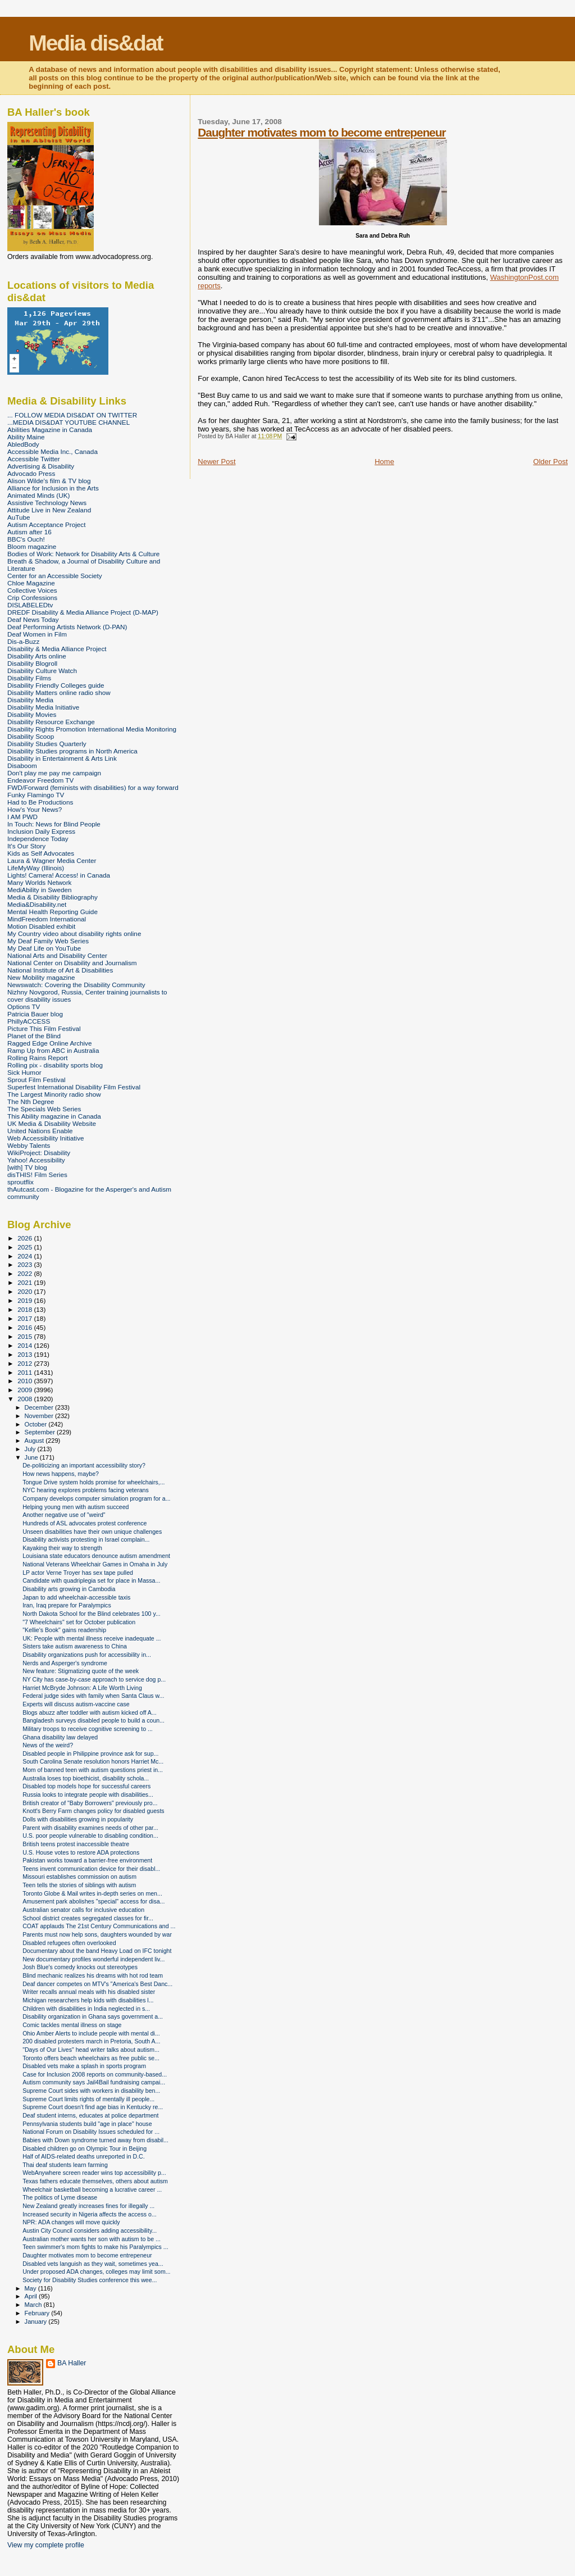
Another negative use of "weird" (63, 1514)
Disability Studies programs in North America (72, 751)
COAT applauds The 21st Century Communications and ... (98, 1926)
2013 (25, 1354)
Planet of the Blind (34, 1035)
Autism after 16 (29, 531)
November (40, 1415)
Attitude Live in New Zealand (49, 510)
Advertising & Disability (40, 466)
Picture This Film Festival (44, 1028)
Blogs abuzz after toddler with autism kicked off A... (89, 1712)
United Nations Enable (40, 1130)
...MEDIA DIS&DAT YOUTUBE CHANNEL (68, 422)
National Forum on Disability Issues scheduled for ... (90, 2131)
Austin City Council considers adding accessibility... (89, 2230)
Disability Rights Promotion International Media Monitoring (91, 729)
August (35, 1440)
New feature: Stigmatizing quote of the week (80, 1671)
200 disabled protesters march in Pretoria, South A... (91, 2041)
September (41, 1432)
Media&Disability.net (36, 904)
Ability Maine (25, 436)
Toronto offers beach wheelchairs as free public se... (90, 2058)
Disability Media (30, 699)
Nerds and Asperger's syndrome (64, 1663)
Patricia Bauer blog (35, 1013)
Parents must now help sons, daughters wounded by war (97, 1934)
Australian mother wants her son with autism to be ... (91, 2239)
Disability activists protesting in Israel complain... (85, 1539)
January (37, 2321)
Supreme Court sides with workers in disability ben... (91, 2090)
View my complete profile (45, 2545)
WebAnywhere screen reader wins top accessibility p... (94, 2172)
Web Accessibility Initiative (45, 1138)
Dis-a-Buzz (23, 641)
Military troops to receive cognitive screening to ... (87, 1728)
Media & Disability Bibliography (52, 897)
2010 (25, 1380)
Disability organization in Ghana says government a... (92, 2016)
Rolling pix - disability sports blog (55, 1065)
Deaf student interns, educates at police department (90, 2115)
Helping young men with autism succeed (75, 1506)
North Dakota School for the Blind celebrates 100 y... (91, 1613)
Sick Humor (24, 1072)
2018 (25, 1309)
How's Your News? (34, 809)
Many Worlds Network (39, 882)
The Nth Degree (30, 1101)
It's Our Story (26, 845)
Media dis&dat (95, 43)
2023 (25, 1264)
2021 (25, 1282)
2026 (25, 1238)
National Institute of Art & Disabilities (60, 970)
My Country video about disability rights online (74, 933)
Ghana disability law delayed (60, 1737)
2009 (25, 1389)
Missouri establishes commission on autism (79, 1876)
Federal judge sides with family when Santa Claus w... (93, 1695)
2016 (25, 1327)
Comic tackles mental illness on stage (71, 2024)
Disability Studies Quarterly (46, 743)
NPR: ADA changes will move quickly (71, 2222)
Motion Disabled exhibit (41, 926)
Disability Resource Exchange (51, 721)
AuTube (18, 517)
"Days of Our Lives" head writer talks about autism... (90, 2049)
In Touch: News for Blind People (54, 824)
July (31, 1449)
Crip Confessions (32, 597)
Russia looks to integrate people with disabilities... (87, 1794)
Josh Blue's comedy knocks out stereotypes (80, 1967)
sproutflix (20, 1181)
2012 (25, 1363)
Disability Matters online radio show (59, 692)
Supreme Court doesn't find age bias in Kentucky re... (92, 2106)
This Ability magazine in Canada (54, 1116)
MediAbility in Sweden (39, 889)
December (40, 1407)
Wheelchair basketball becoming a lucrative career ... (92, 2189)
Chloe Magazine (31, 583)
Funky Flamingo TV (35, 794)
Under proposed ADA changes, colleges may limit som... (96, 2271)
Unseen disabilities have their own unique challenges (92, 1531)
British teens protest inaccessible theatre (75, 1844)
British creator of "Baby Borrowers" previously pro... (89, 1803)
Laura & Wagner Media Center (52, 860)
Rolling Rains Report (37, 1057)
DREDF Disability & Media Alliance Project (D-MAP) (82, 612)
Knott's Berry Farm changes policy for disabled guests (93, 1810)
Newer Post (216, 461)
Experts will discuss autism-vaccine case (75, 1704)
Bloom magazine (31, 546)
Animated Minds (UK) (38, 495)
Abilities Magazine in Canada (49, 429)
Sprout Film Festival (36, 1079)
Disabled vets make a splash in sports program (84, 2065)
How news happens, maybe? (60, 1473)
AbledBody (23, 444)
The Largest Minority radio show (54, 1094)
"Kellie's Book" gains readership (64, 1630)
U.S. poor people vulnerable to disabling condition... (90, 1835)
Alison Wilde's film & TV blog (49, 480)
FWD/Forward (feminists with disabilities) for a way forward (93, 787)
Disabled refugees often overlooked (69, 1942)
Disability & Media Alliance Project (57, 648)
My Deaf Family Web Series (48, 940)
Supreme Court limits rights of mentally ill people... (88, 2099)
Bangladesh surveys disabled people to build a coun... (93, 1720)
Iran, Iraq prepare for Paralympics (66, 1605)
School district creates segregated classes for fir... (87, 1918)
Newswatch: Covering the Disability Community (76, 984)
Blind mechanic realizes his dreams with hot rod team (92, 1975)
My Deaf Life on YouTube (44, 948)
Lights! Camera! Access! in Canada (58, 875)
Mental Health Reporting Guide (52, 911)
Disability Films (29, 678)
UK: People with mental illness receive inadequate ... (91, 1638)
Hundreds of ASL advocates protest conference (84, 1523)
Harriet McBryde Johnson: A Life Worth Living (82, 1687)
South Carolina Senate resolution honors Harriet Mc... (92, 1761)
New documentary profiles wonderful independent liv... (93, 1959)
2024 (25, 1256)
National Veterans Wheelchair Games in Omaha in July (94, 1564)
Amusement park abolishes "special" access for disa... (93, 1901)
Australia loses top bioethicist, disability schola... (85, 1778)
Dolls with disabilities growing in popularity (77, 1819)
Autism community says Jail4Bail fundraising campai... (93, 2082)
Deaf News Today (33, 619)
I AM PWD (22, 816)
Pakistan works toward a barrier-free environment (87, 1860)
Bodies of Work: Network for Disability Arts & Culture (83, 553)
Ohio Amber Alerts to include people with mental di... (91, 2033)
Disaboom (22, 765)
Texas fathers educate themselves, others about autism (95, 2181)
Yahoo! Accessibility (36, 1160)
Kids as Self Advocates (40, 853)
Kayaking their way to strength (62, 1547)
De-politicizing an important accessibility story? (83, 1465)
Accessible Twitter (33, 458)
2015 (25, 1336)
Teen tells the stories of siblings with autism (79, 1885)
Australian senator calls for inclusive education (83, 1909)
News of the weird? (47, 1745)
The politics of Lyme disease (59, 2197)
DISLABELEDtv (30, 604)
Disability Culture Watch (42, 670)
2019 (25, 1300)
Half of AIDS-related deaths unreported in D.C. (83, 2156)
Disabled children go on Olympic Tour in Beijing (84, 2148)
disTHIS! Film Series (37, 1174)
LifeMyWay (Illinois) (35, 867)
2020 (25, 1291)
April (32, 2296)
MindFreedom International (46, 919)
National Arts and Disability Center (57, 955)
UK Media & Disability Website (51, 1123)
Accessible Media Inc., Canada (52, 451)
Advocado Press (31, 473)
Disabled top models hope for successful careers (86, 1786)
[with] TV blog (27, 1167)
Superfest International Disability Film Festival (73, 1087)
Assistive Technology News (46, 502)
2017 (25, 1318)
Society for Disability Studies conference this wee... (89, 2280)
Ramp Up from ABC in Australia (53, 1050)
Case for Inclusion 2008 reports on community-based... (94, 2074)
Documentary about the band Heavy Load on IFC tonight (96, 1950)
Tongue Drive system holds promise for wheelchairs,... (93, 1482)
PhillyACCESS (28, 1021)
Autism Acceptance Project (46, 524)
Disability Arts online (36, 656)
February (38, 2313)
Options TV (23, 1006)
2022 (25, 1273)
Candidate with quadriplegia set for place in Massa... (91, 1580)
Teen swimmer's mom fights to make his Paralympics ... (95, 2246)
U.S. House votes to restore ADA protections (80, 1852)
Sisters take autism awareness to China (74, 1646)
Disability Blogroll (32, 663)
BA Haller (71, 2363)
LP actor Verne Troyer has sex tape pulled (77, 1572)
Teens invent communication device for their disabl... (91, 1868)
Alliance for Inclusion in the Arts (53, 488)
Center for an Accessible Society (54, 575)
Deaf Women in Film (37, 634)
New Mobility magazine (41, 977)
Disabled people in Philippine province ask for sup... (90, 1753)
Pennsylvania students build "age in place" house (87, 2123)
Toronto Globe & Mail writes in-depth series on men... (92, 1893)
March (34, 2304)
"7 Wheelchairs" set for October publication (78, 1622)
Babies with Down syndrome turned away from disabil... (95, 2140)
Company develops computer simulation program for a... (96, 1498)
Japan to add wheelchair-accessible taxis (76, 1597)
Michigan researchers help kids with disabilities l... (87, 2000)
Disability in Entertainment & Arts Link (62, 758)
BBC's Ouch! (26, 539)
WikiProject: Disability (38, 1152)
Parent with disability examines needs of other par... (90, 1827)
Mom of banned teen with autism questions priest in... (92, 1769)
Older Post (550, 461)
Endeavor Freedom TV (40, 780)
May (31, 2288)
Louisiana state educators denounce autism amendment (96, 1555)
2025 (25, 1247)
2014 (25, 1345)
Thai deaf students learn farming (65, 2164)
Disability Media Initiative (43, 707)
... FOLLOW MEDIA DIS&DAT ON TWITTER (72, 415)
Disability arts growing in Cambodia (68, 1588)
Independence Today (38, 838)
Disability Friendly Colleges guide (55, 685)
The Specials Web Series (44, 1108)
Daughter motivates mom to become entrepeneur (321, 132)
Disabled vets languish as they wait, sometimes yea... (92, 2263)
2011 (25, 1372)
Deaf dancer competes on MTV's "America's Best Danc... (97, 1983)
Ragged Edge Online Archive (49, 1043)
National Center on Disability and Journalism (72, 962)
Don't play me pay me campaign (54, 772)
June (32, 1457)
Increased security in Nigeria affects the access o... (89, 2214)
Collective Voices (32, 590)
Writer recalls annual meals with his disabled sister (88, 1991)
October (37, 1424)
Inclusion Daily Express (41, 831)
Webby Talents (28, 1145)
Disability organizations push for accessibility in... (86, 1654)
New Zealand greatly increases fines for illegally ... (88, 2205)
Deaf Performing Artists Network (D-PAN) (67, 626)
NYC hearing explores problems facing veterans (85, 1490)
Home (384, 461)
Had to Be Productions (40, 802)
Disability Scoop (30, 736)
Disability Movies (31, 714)
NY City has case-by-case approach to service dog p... (94, 1679)
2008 (25, 1398)
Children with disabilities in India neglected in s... (86, 2008)
